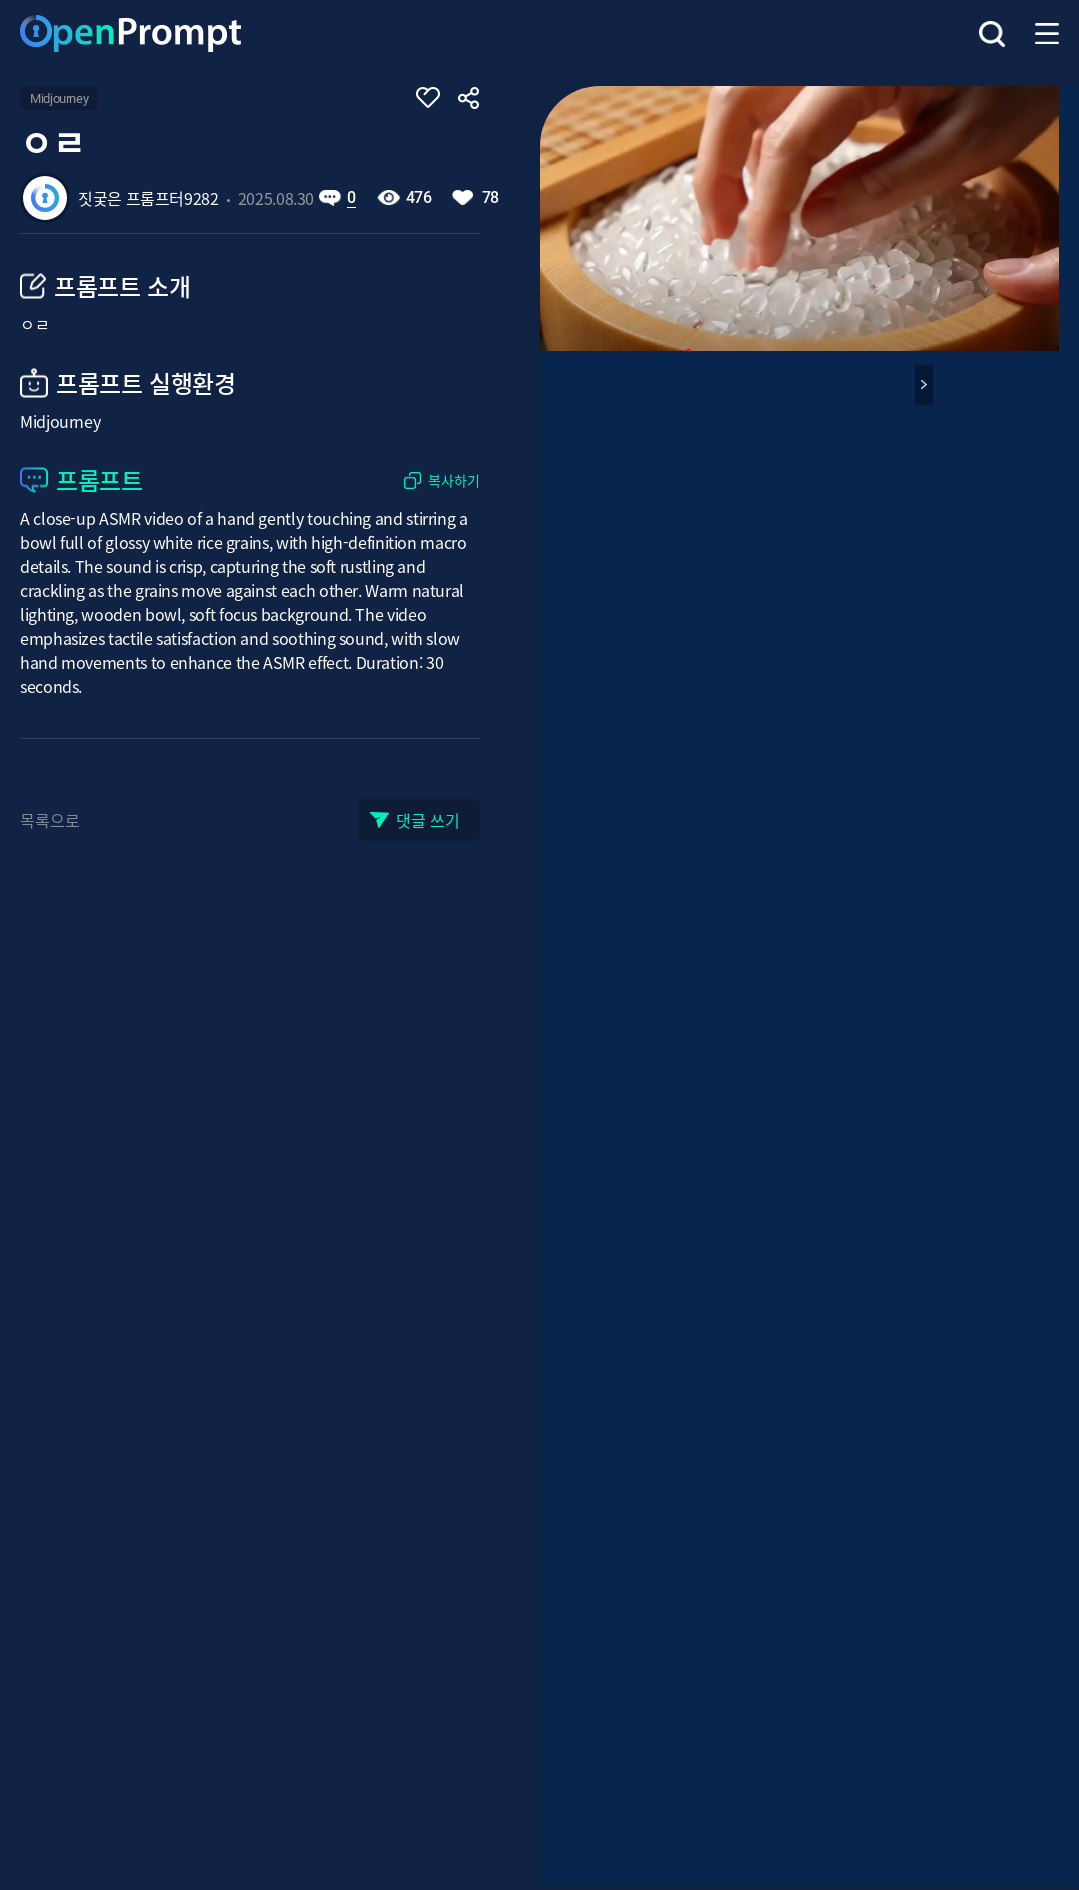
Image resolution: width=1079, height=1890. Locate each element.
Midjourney (59, 98)
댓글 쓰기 (428, 820)
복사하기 (454, 480)
